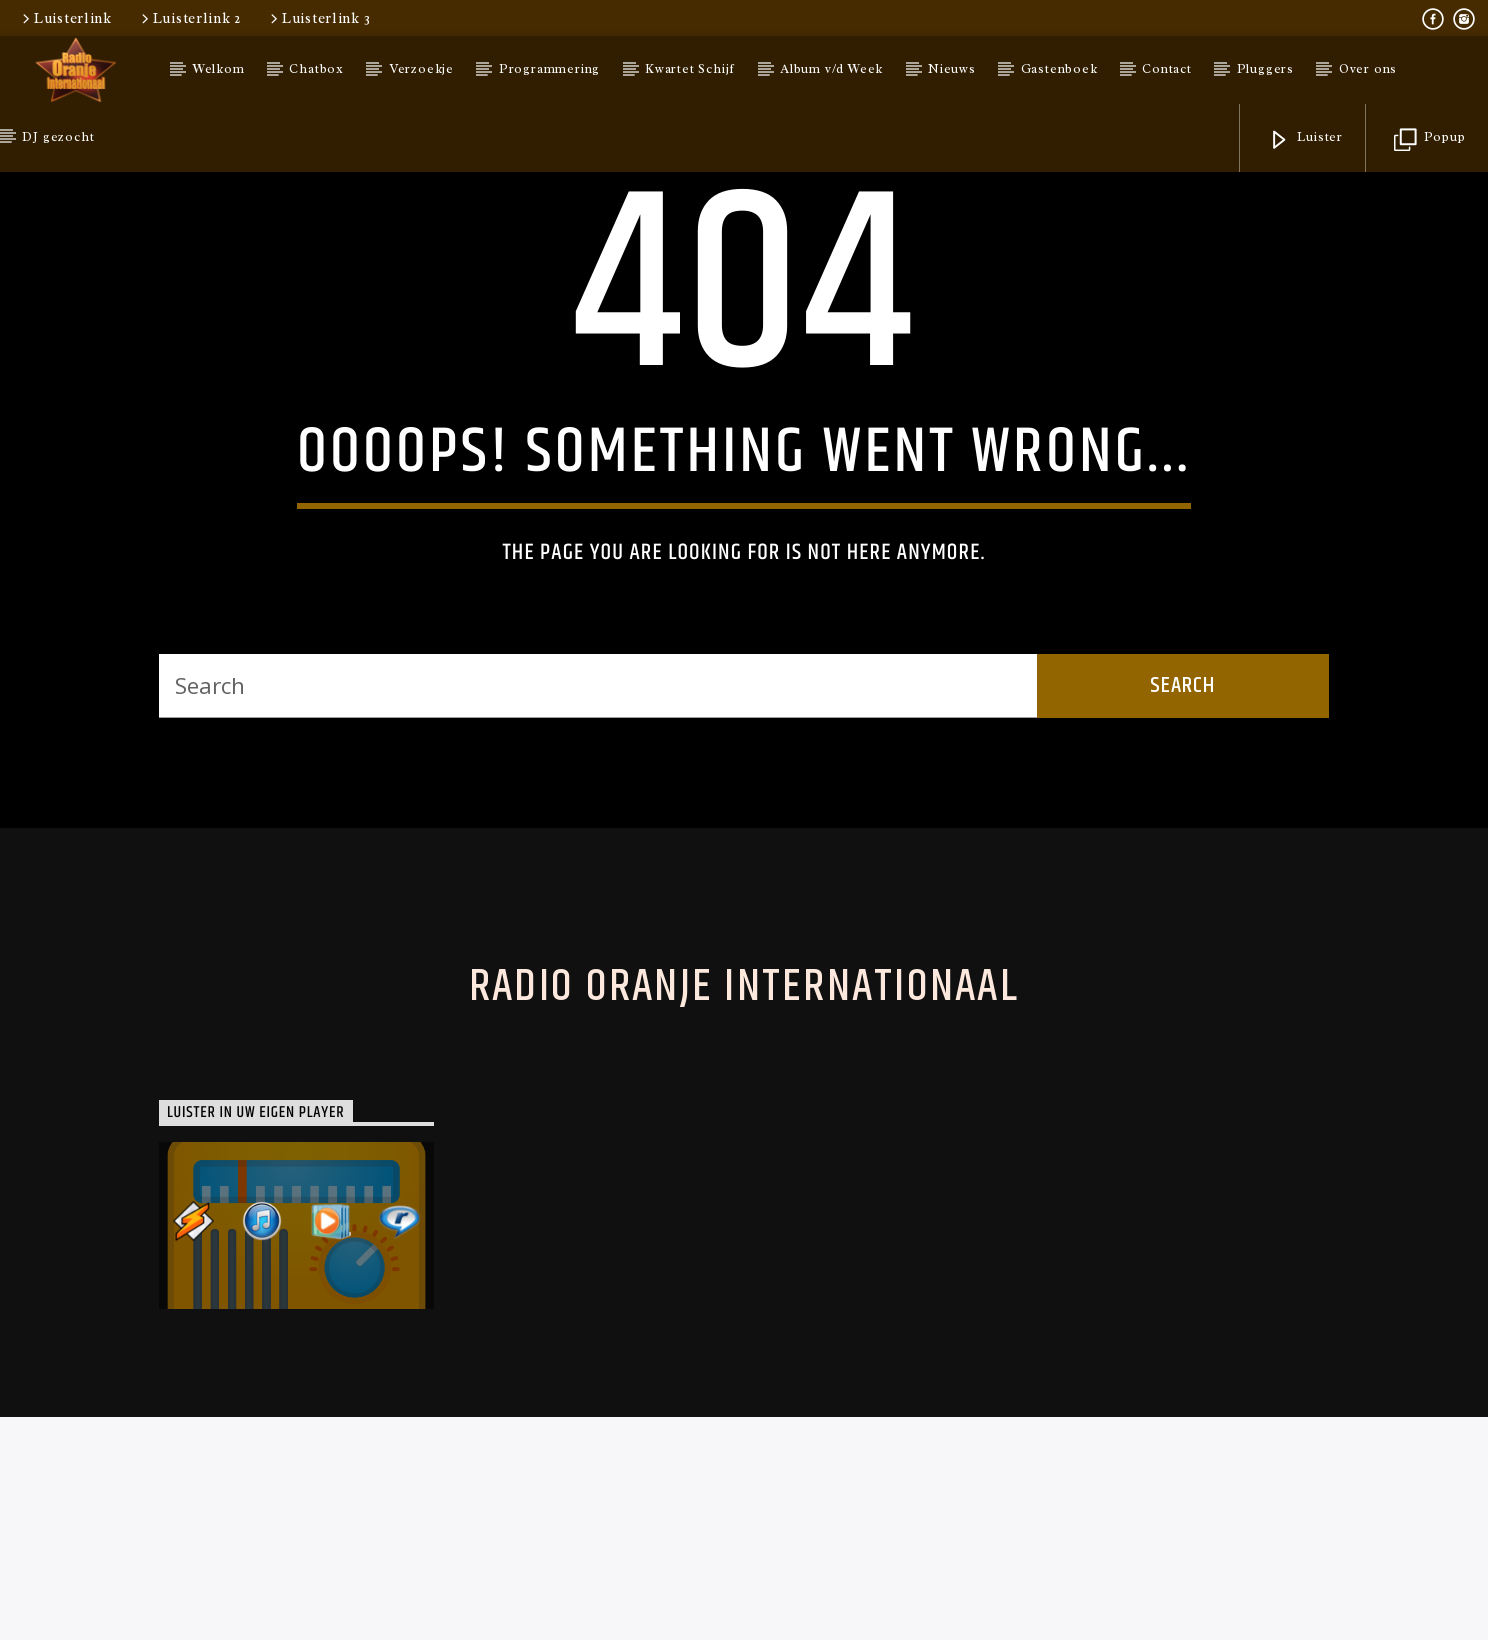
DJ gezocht (58, 137)
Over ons (1368, 69)
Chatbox (316, 69)
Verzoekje (421, 69)
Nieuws (952, 69)
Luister (1305, 140)
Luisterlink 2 (189, 18)
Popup (1430, 140)
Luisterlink (65, 18)
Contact (1167, 69)
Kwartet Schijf (690, 69)
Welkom (219, 69)
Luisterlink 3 (318, 18)
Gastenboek (1059, 69)
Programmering (549, 69)
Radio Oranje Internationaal (744, 1388)
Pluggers (1265, 69)
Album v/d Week (831, 69)
